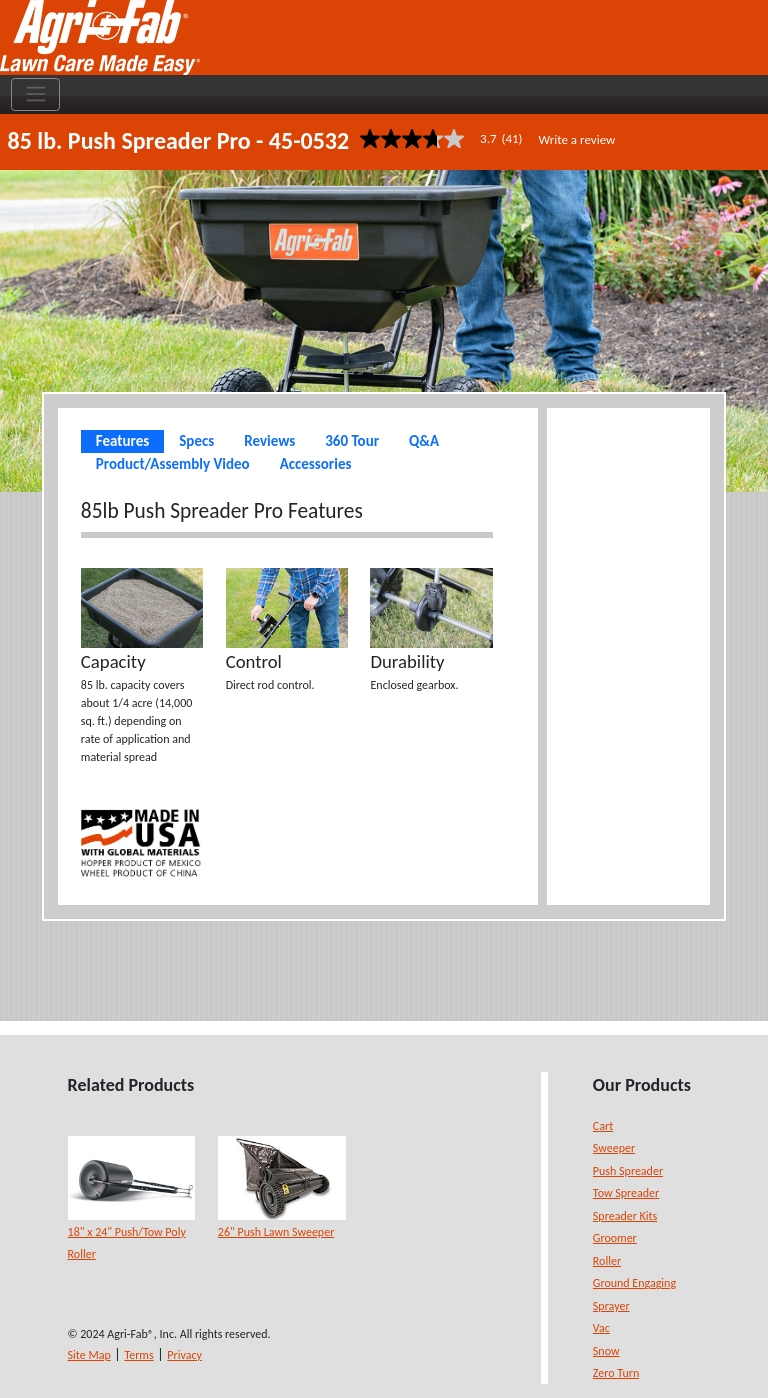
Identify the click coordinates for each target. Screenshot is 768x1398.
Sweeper (614, 1148)
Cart (603, 1126)
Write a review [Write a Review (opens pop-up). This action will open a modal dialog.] (577, 139)
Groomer (615, 1238)
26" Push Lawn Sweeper (276, 1232)
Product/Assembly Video (173, 464)
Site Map (89, 1355)
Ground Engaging (634, 1283)
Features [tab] (122, 441)
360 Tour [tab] (352, 441)
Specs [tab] (196, 441)
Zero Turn (616, 1373)
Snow (606, 1351)
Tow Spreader (626, 1193)
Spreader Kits (625, 1216)
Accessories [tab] (316, 464)
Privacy (184, 1355)
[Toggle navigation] (35, 95)
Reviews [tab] (269, 441)
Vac (601, 1328)
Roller (607, 1261)
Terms (138, 1355)
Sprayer (611, 1306)
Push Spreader (628, 1171)
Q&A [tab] (424, 441)
